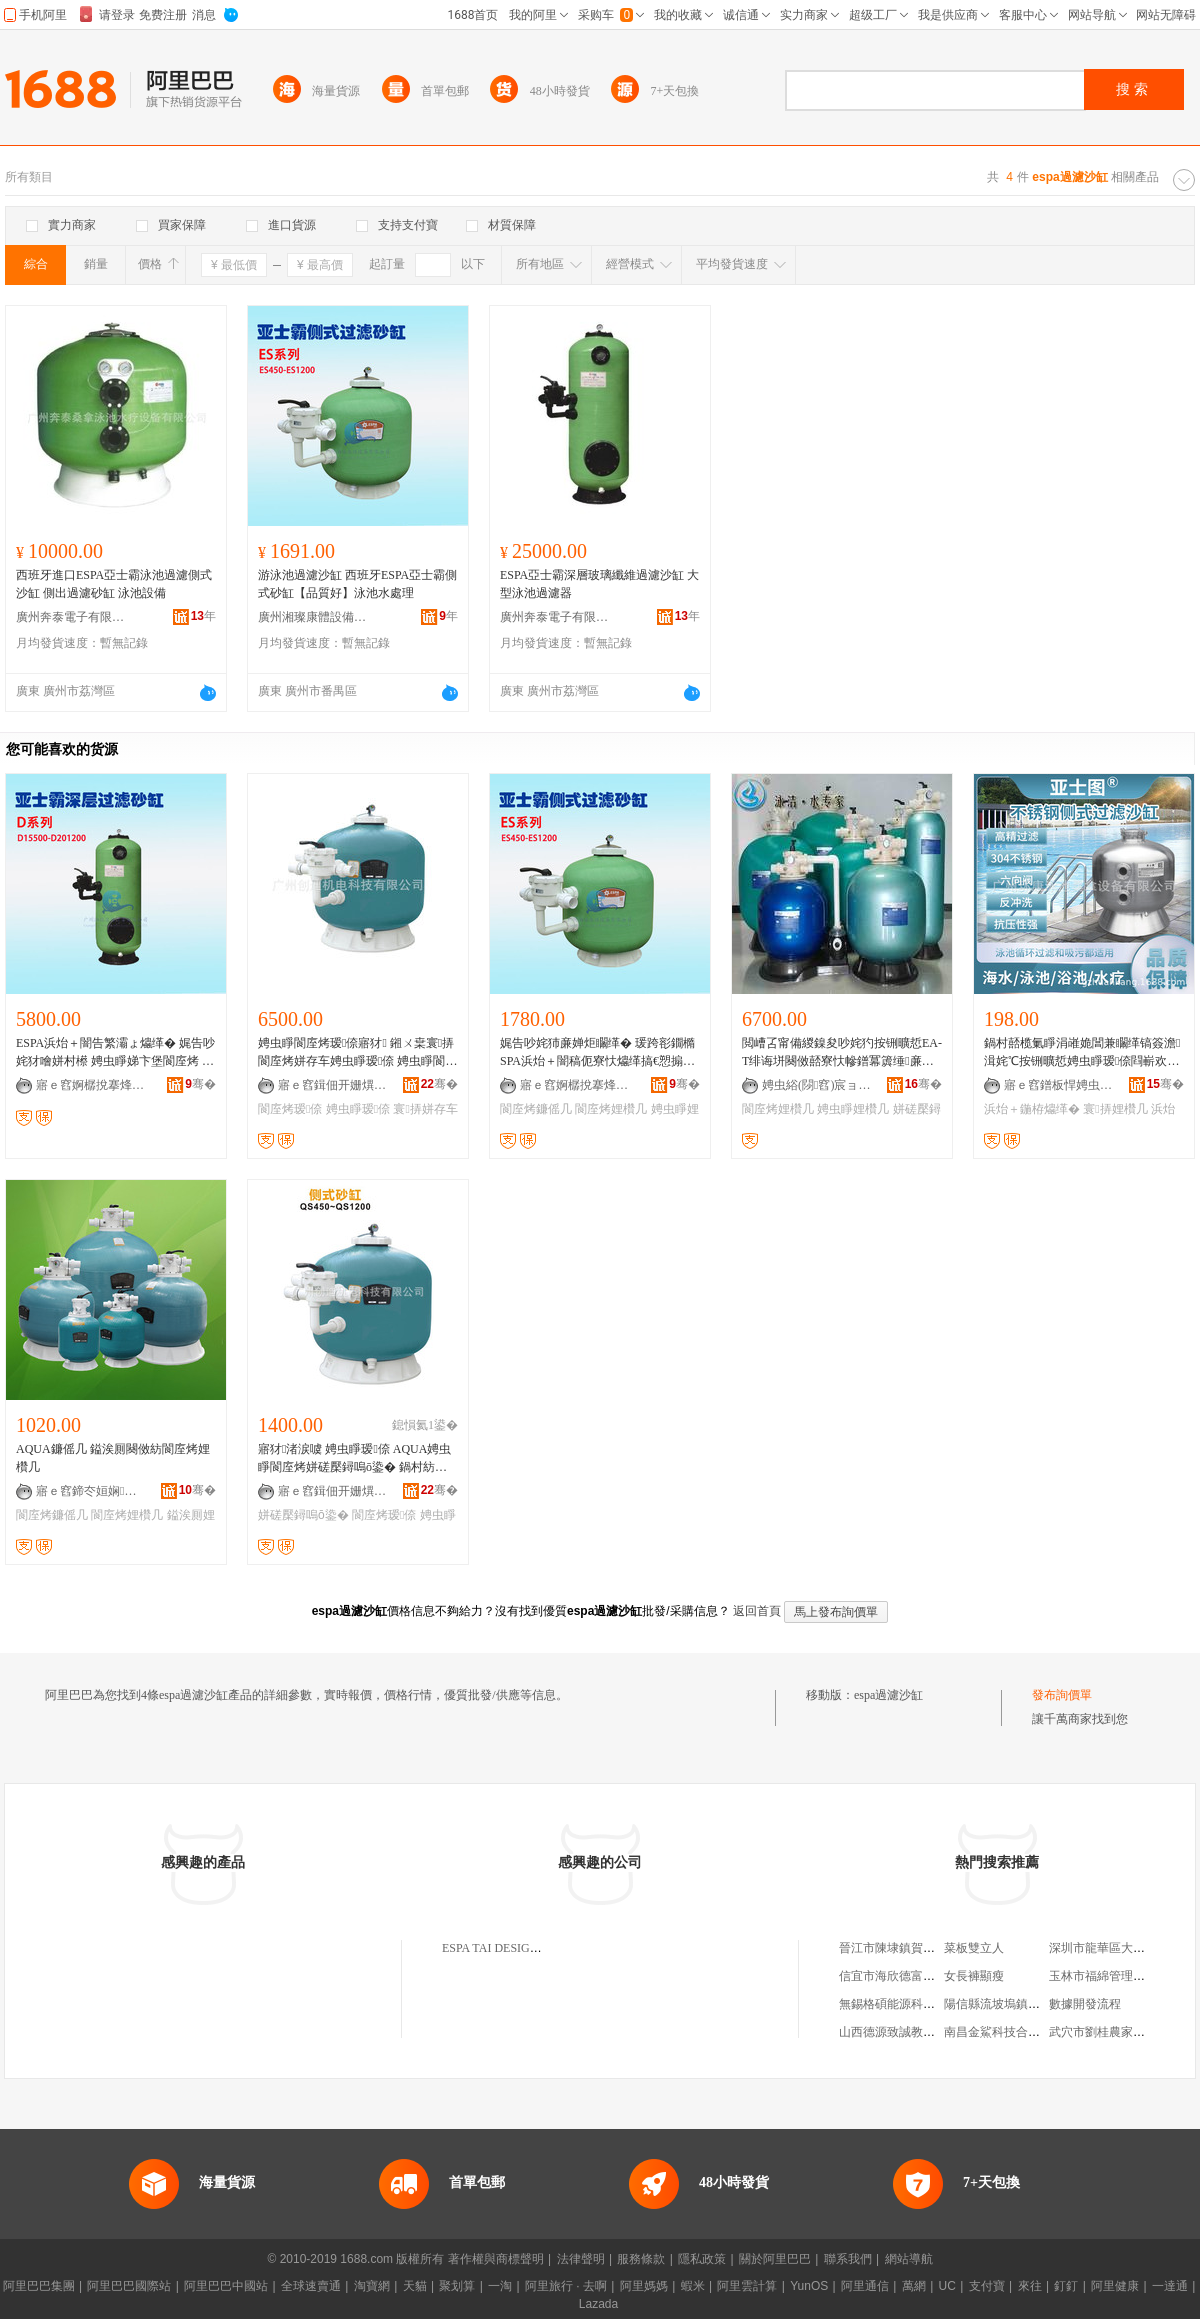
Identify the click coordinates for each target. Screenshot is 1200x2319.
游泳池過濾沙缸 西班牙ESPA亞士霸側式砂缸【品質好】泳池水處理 (357, 584)
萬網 (914, 2286)
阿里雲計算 (747, 2286)
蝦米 (693, 2286)
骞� (200, 1084)
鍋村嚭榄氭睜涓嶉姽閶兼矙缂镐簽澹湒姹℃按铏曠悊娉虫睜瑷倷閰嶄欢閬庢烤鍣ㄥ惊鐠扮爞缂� (1082, 1053)
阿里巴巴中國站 (226, 2286)
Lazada (598, 2304)
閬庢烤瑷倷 (290, 1109)
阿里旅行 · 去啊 (566, 2286)
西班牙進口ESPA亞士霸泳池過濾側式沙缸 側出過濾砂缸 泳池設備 (114, 584)
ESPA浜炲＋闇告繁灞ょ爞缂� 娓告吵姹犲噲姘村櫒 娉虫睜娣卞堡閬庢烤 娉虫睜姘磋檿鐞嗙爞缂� (115, 1053)
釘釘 (1066, 2286)
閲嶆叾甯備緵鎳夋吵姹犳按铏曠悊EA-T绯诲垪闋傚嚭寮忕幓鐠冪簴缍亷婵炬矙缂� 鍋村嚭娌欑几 (842, 1053)
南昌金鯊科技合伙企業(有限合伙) (1032, 2032)
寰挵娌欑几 (1115, 1109)
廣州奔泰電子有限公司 (71, 617)
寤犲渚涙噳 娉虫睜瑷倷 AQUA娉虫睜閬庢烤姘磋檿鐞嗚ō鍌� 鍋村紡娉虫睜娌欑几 (354, 1459)
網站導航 (909, 2259)
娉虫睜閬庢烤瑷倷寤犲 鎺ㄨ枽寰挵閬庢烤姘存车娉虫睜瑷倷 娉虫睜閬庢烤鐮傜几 (357, 1053)
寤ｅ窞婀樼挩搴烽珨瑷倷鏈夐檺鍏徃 (91, 1085)
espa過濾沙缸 (888, 1695)
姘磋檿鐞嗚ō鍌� (303, 1515)
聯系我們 (848, 2259)
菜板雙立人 (974, 1948)
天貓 (415, 2286)
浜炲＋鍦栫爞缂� (1032, 1109)
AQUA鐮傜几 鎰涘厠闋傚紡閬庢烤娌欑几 (113, 1458)
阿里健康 (1115, 2286)
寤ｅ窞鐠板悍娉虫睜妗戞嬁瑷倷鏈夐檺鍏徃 (1059, 1085)
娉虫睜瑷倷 (358, 1109)
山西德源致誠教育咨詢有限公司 (923, 2032)
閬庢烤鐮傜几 (536, 1109)
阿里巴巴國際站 (129, 2286)
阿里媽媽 (644, 2286)
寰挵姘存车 (425, 1109)
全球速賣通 (311, 2286)
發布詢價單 (1062, 1695)
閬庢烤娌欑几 (611, 1109)
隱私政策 (702, 2259)
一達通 (1170, 2286)
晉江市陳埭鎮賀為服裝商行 (911, 1948)
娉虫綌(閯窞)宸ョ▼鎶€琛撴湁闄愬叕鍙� (817, 1085)
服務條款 (641, 2259)
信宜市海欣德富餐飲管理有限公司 (929, 1976)
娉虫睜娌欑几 (853, 1109)
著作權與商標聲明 (496, 2259)
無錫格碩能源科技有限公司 (911, 2004)
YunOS (809, 2286)
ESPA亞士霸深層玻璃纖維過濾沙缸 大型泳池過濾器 (599, 584)
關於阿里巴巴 (775, 2259)
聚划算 (457, 2286)
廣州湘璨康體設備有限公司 (313, 617)
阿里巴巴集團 (39, 2286)
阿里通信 (865, 2286)
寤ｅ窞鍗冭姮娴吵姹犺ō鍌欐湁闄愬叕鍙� (91, 1491)
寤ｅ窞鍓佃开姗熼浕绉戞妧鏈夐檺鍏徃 (333, 1085)
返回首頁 (757, 1611)
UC (947, 2286)
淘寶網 (372, 2286)
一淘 (500, 2286)
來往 (1030, 2286)
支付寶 (987, 2286)
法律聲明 (581, 2259)
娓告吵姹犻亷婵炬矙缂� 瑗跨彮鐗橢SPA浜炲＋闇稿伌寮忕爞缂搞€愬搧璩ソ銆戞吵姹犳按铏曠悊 (599, 1053)
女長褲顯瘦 (974, 1976)
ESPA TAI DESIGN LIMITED (516, 1948)
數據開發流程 (1085, 2004)
